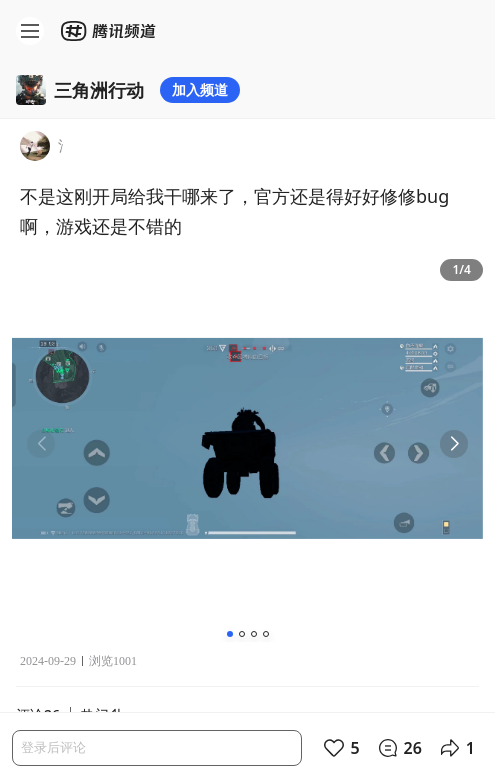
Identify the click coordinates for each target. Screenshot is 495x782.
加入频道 (200, 89)
